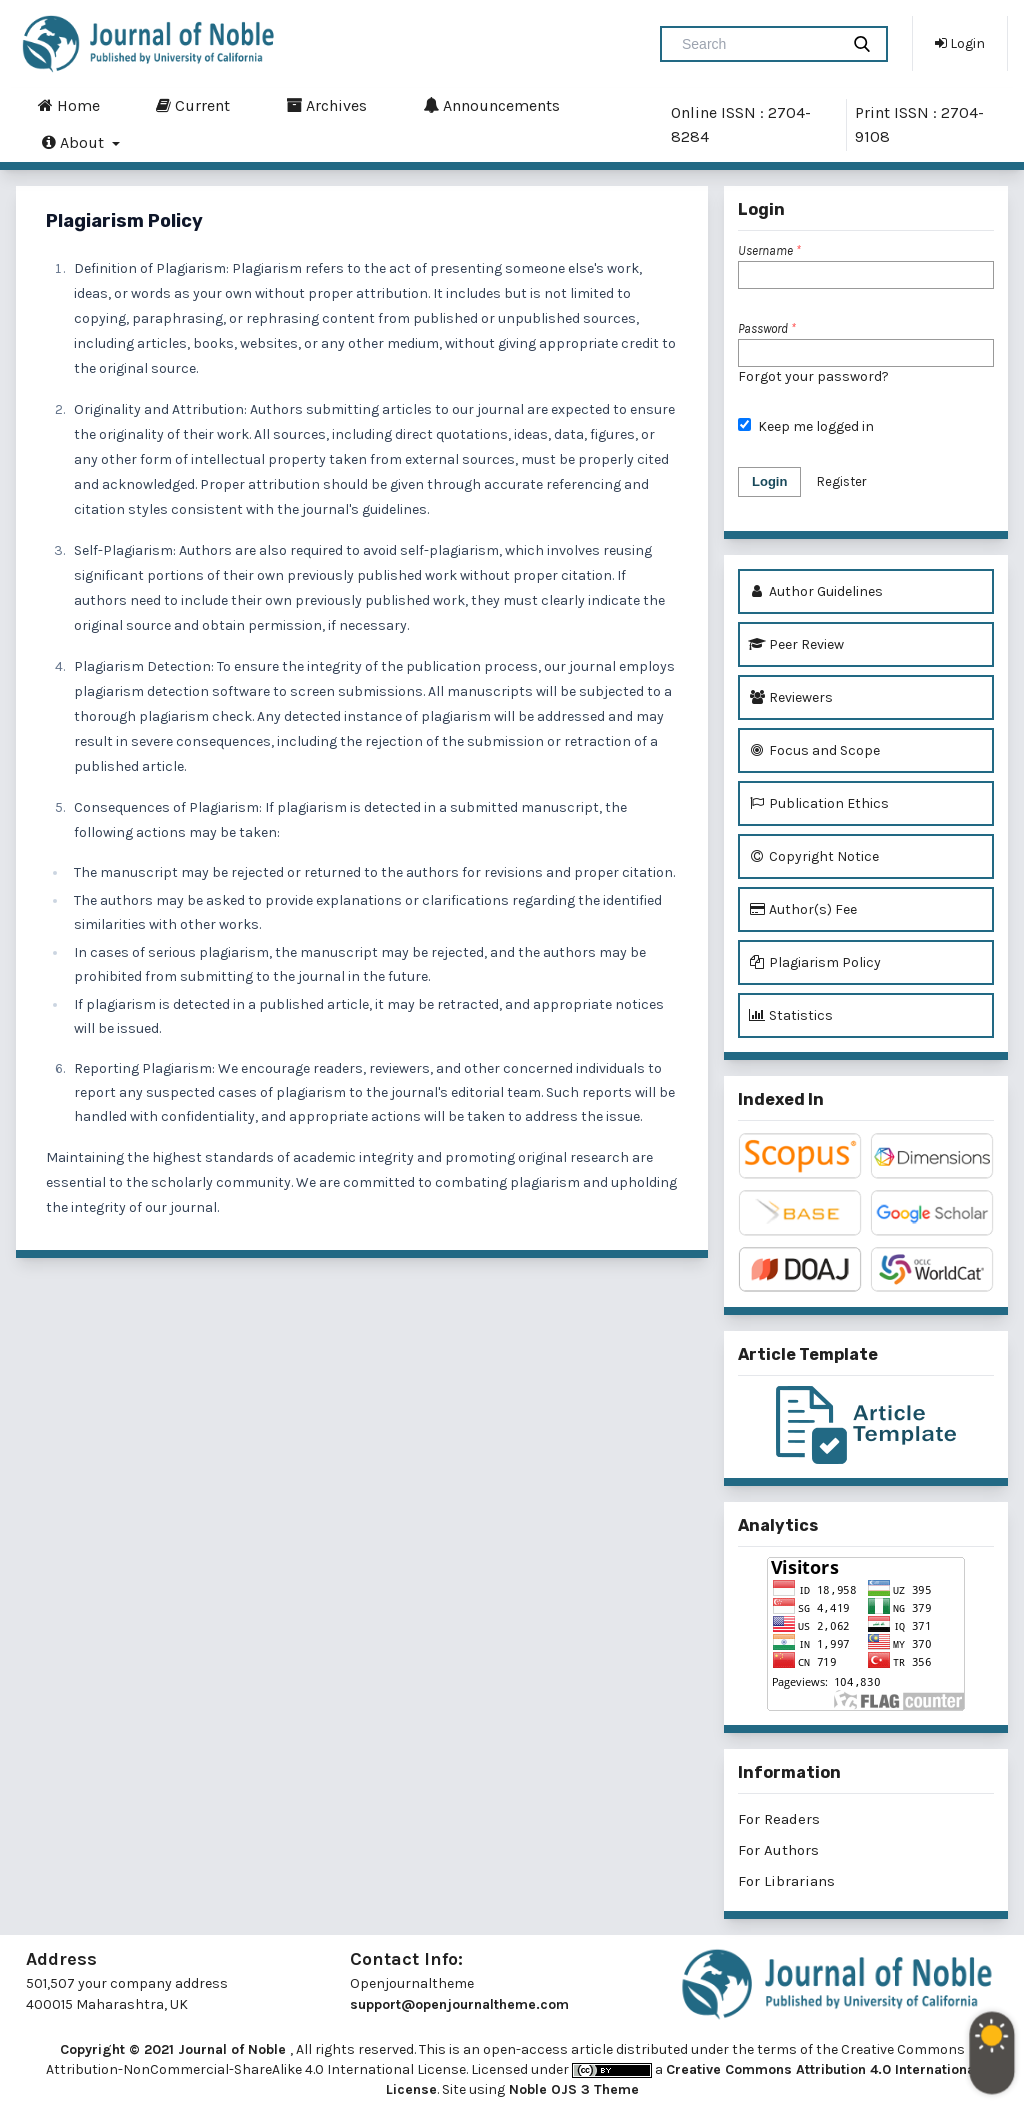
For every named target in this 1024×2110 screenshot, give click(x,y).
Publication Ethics (818, 803)
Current (193, 105)
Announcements (491, 105)
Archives (326, 105)
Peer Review (796, 644)
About (75, 142)
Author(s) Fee (802, 909)
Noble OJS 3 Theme (572, 2089)
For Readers (779, 1819)
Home (69, 105)
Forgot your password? (813, 376)
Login (960, 43)
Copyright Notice (813, 856)
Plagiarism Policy (814, 962)
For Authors (778, 1850)
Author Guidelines (815, 591)
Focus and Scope (814, 750)
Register (841, 481)
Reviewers (790, 697)
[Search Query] (758, 44)
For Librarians (786, 1881)
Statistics (790, 1015)
